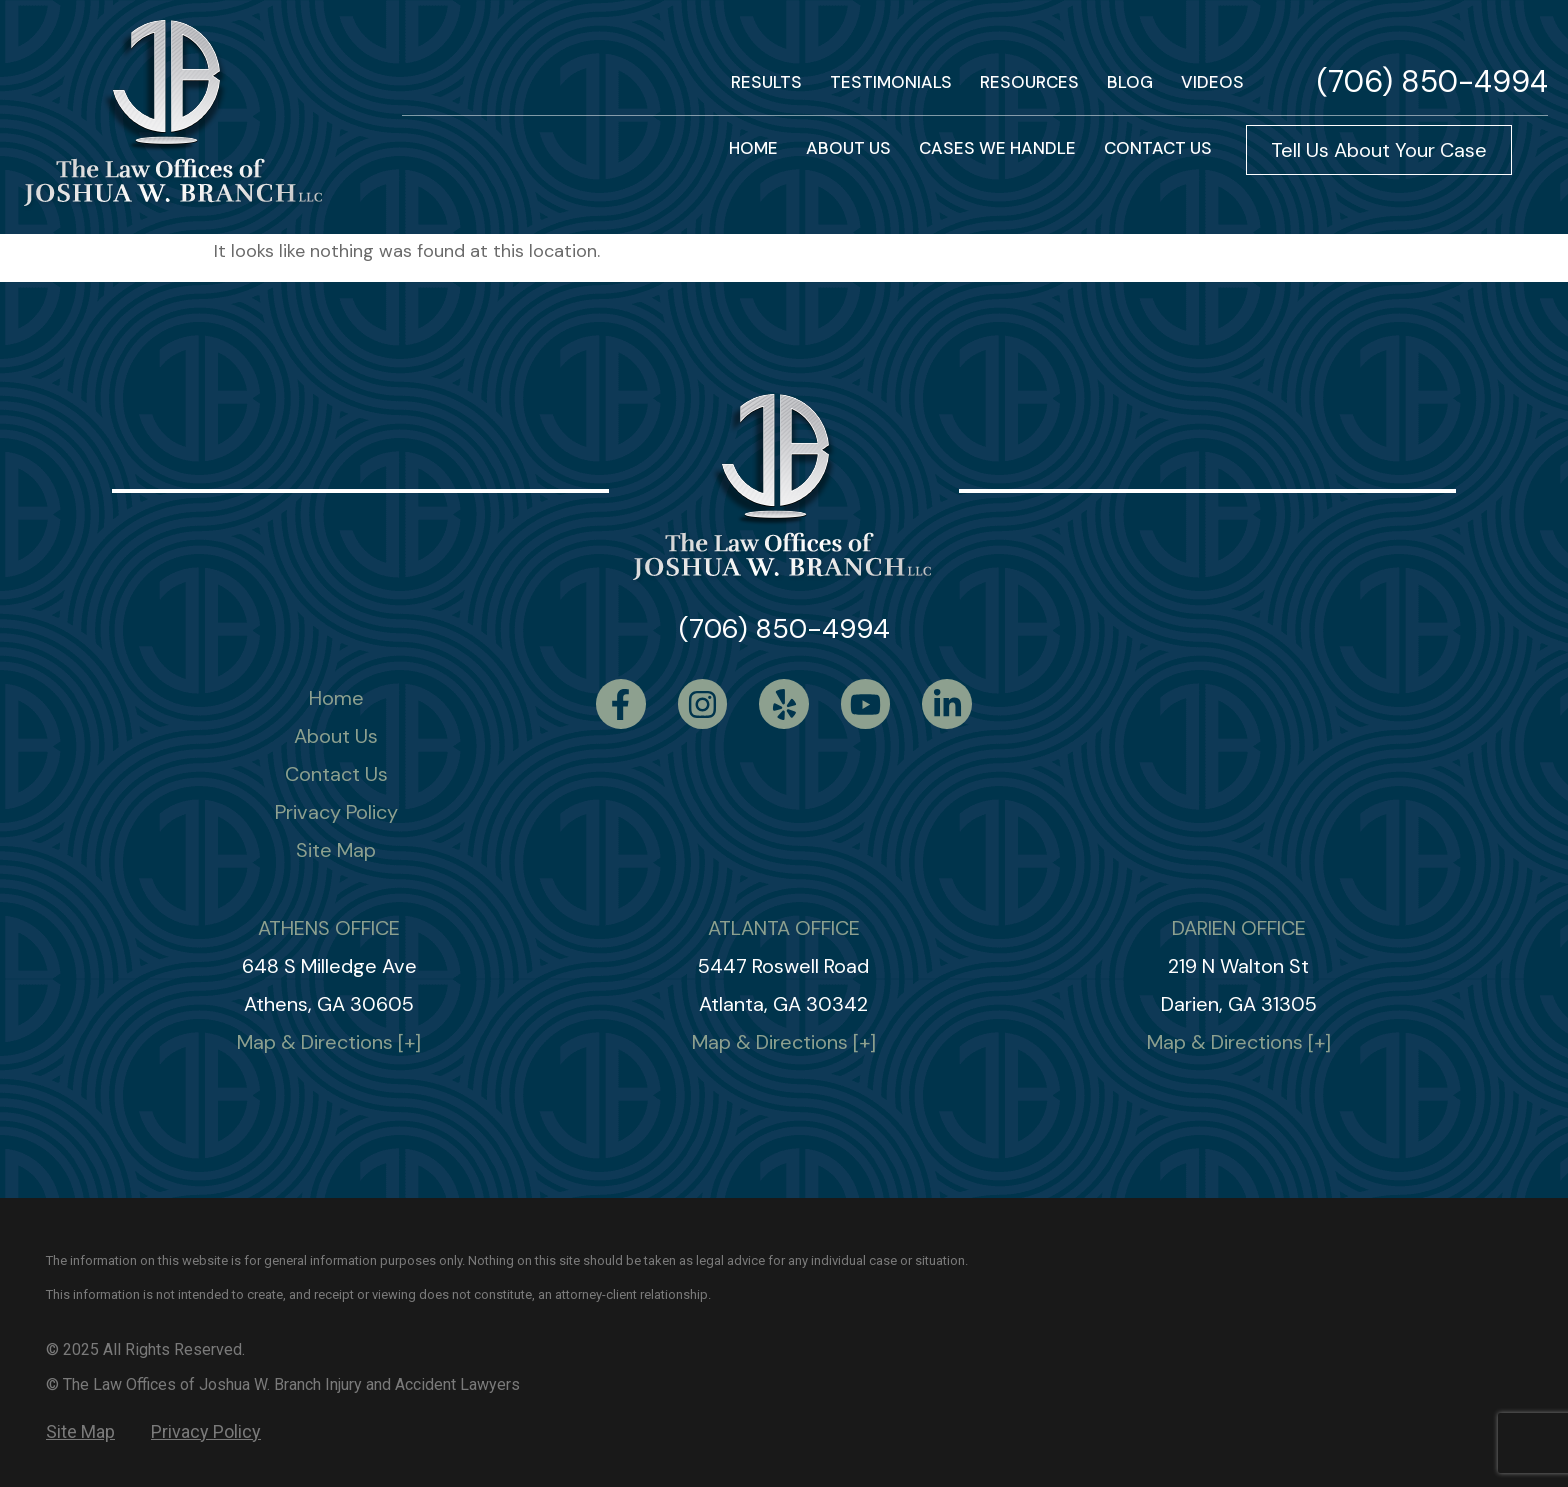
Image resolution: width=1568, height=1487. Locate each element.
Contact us (1158, 148)
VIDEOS (1212, 82)
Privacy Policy (336, 812)
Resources (1029, 82)
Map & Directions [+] (329, 1042)
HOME (753, 148)
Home (336, 698)
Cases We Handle (997, 148)
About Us (848, 148)
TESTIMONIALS (891, 82)
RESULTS (766, 82)
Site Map (336, 850)
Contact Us (336, 774)
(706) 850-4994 (1432, 81)
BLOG (1130, 82)
